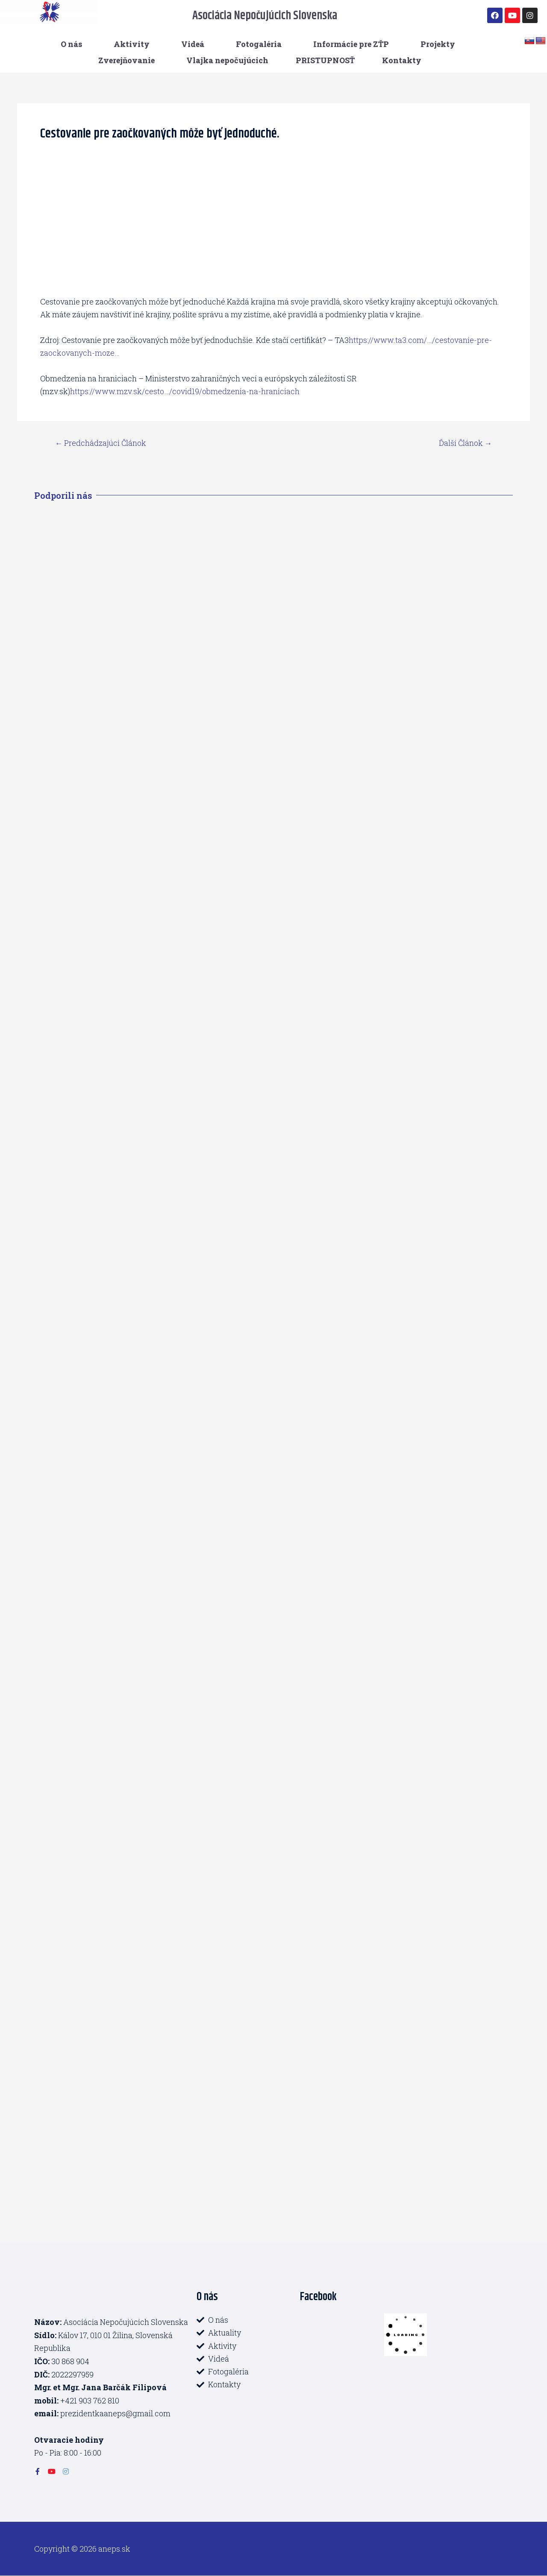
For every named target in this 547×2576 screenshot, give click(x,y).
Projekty (438, 44)
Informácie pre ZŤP (351, 44)
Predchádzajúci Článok (101, 443)
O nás (71, 44)
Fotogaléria (259, 44)
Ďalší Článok (465, 443)
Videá (192, 44)
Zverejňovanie (126, 60)
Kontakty (401, 60)
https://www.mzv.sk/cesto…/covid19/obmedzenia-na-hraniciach (185, 391)
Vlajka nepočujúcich (227, 60)
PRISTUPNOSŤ (325, 60)
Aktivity (132, 44)
